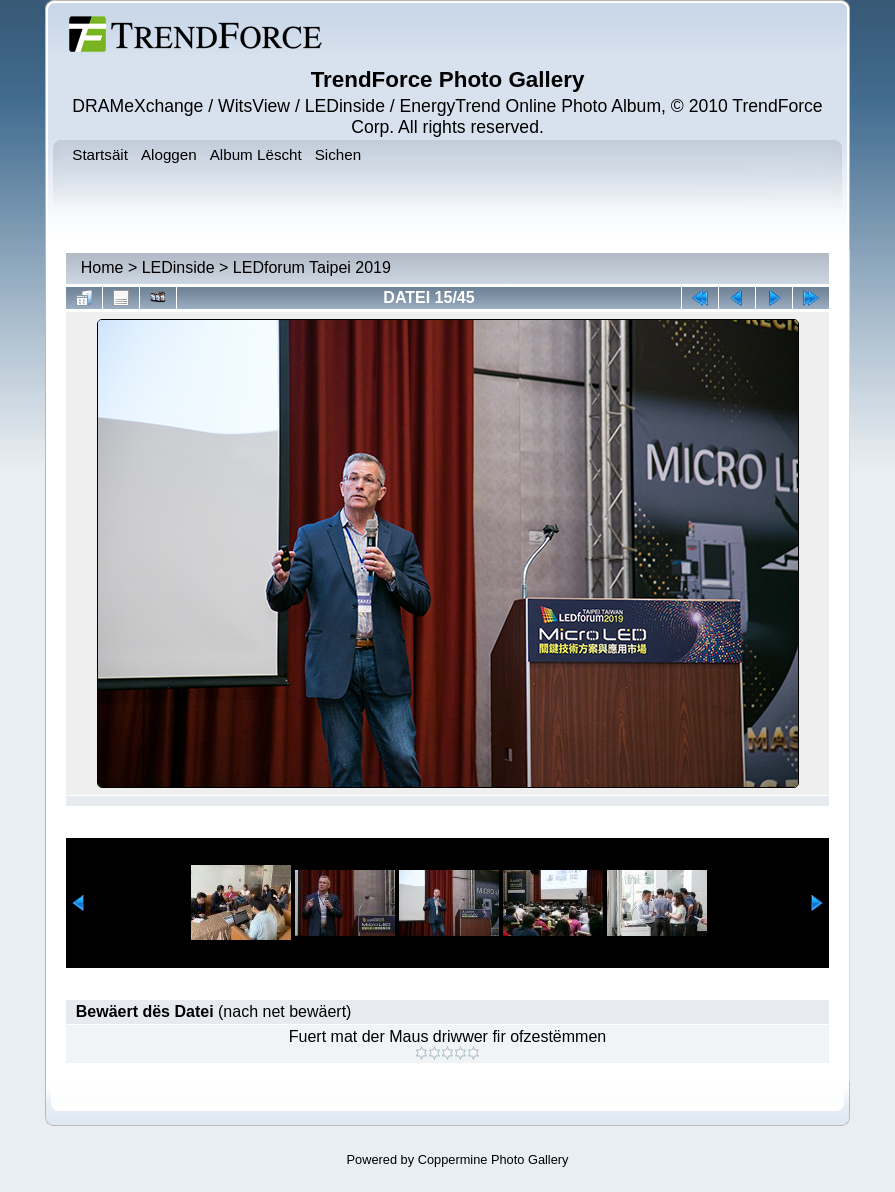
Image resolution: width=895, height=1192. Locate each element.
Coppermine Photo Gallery (493, 1159)
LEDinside (178, 267)
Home (102, 267)
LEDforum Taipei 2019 (312, 267)
